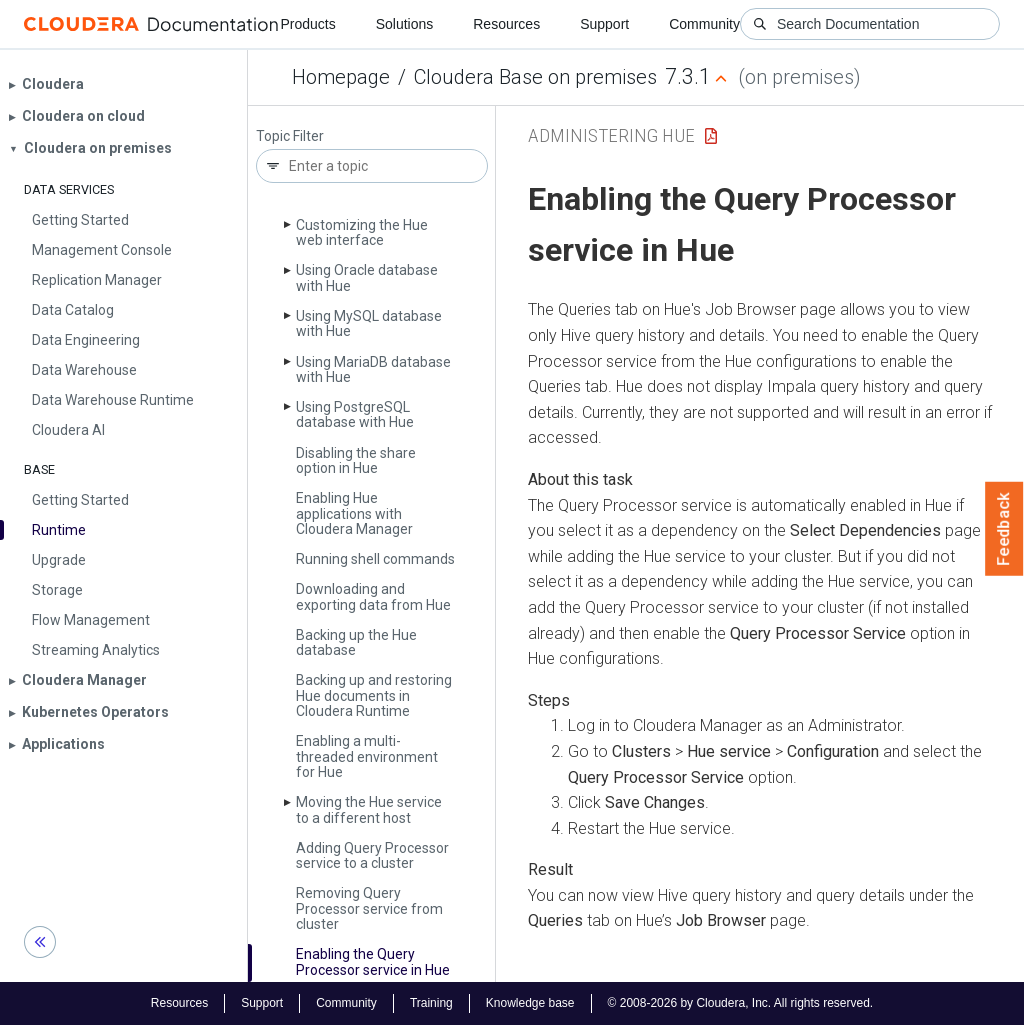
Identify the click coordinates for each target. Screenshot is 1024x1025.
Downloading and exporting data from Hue (373, 596)
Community (704, 24)
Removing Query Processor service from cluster (369, 908)
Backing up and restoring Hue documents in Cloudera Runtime (374, 695)
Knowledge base (530, 1003)
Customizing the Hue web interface (362, 232)
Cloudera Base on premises (535, 77)
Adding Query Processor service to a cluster (372, 855)
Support (604, 24)
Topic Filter (290, 136)
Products (307, 24)
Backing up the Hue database (356, 642)
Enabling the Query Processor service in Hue (373, 961)
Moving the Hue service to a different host (369, 809)
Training (431, 1003)
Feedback (1004, 529)
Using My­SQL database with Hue (369, 323)
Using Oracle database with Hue (367, 277)
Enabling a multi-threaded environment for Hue (367, 756)
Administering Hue (611, 135)
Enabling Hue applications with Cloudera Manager (354, 513)
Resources (506, 24)
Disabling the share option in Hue (356, 460)
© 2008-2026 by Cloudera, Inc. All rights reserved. (741, 1003)
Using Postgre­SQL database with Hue (355, 414)
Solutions (405, 24)
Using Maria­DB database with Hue (373, 369)
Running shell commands (375, 559)
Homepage (341, 77)
